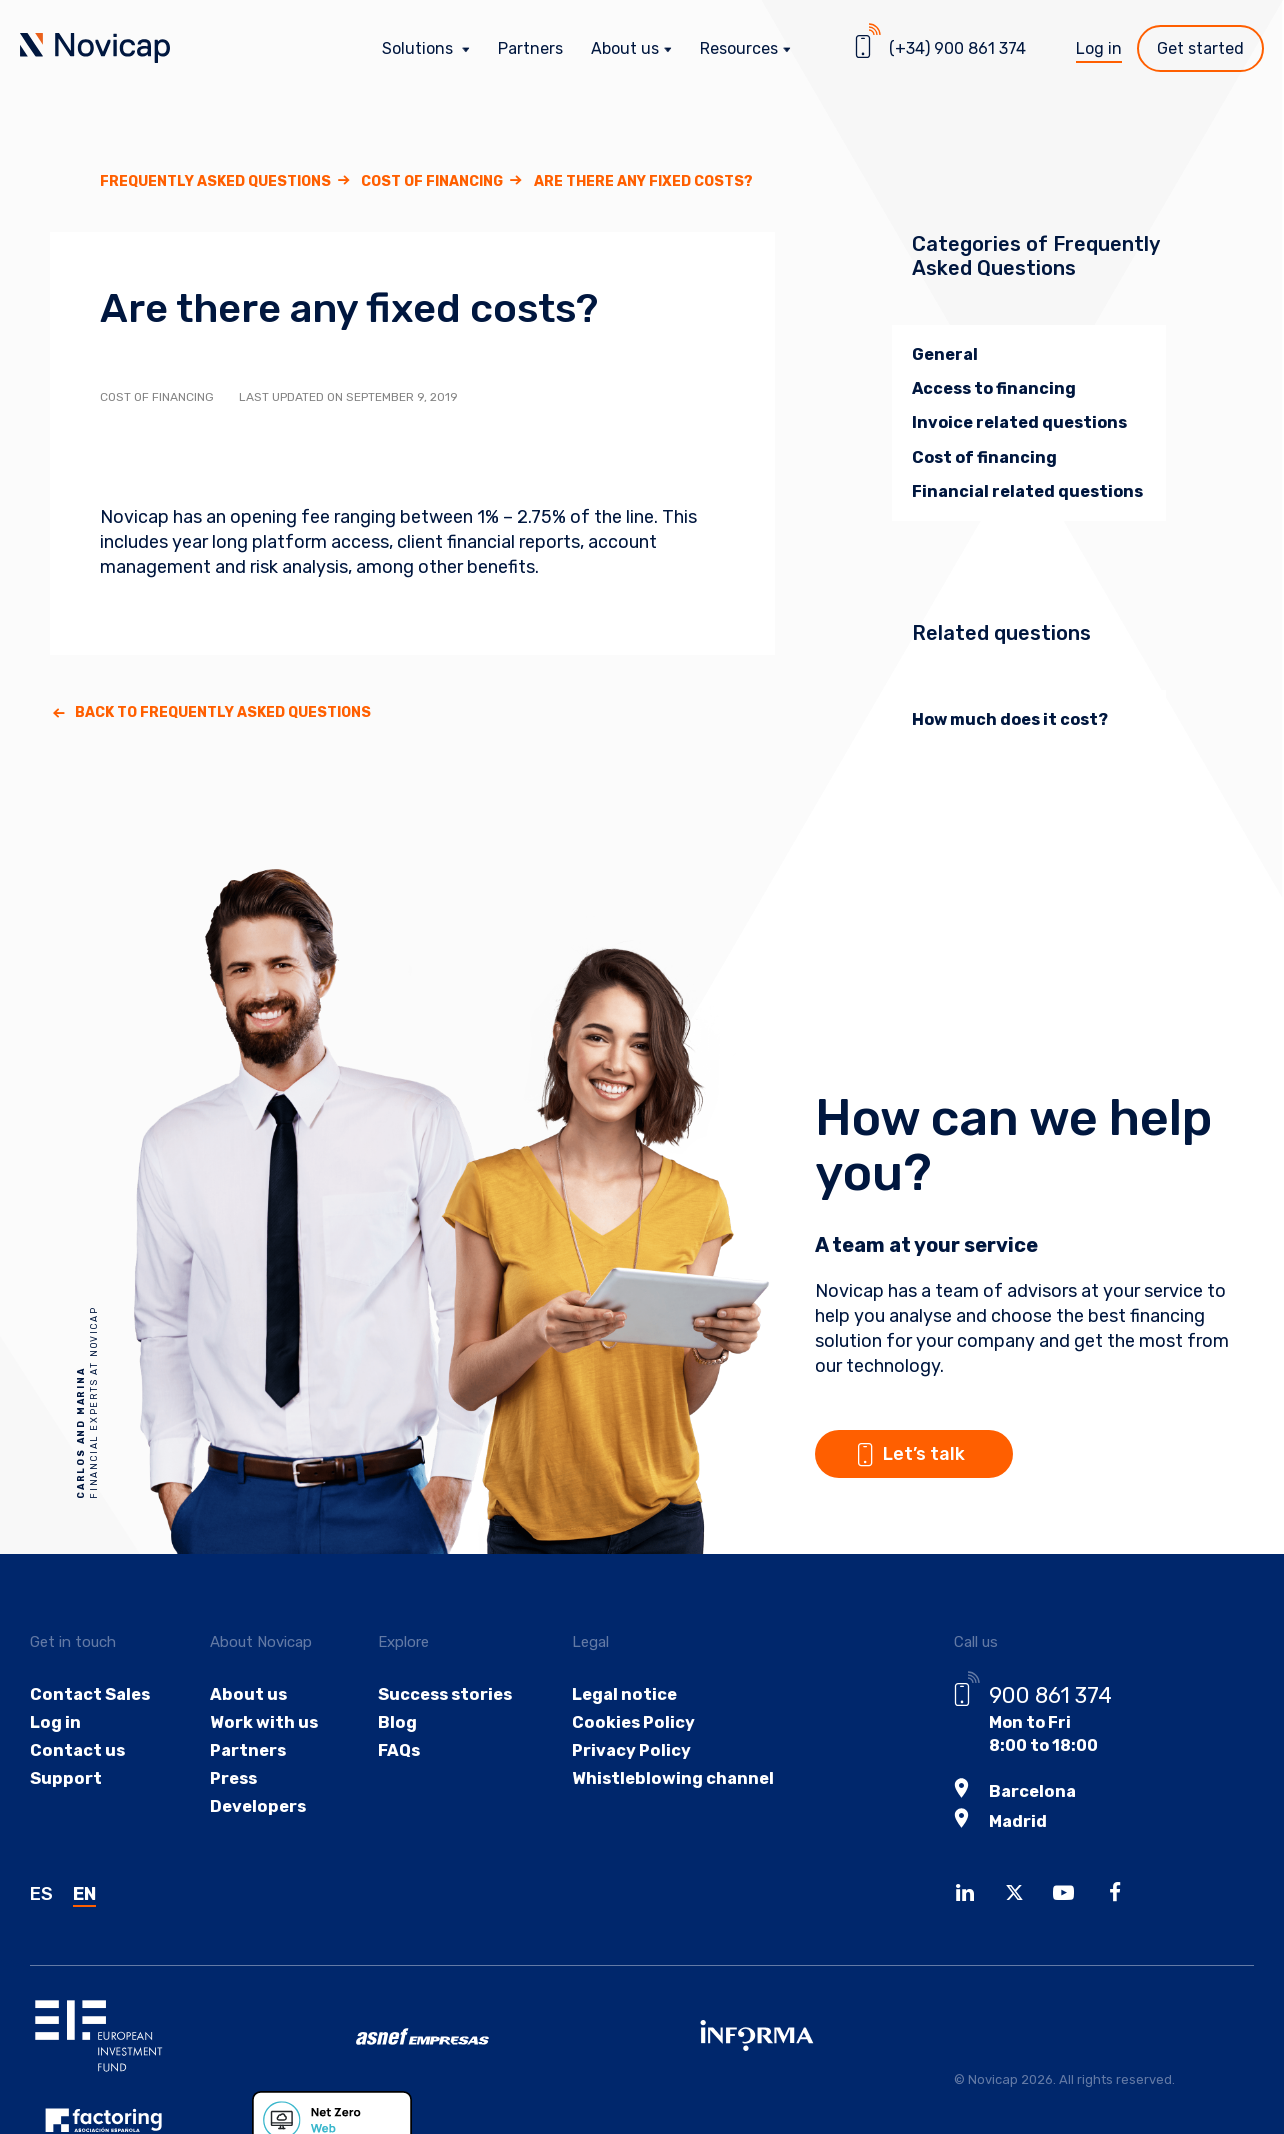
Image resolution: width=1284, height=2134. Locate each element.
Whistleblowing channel (666, 1781)
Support (64, 1781)
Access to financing (994, 388)
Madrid (1018, 1819)
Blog (392, 1723)
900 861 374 (1050, 1695)
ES (41, 1892)
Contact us (77, 1752)
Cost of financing (432, 181)
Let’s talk (936, 1439)
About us (246, 1694)
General (945, 354)
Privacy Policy (626, 1752)
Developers (256, 1810)
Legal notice (619, 1694)
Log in (1099, 48)
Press (232, 1781)
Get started (1200, 48)
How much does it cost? (1010, 719)
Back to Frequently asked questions (223, 713)
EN (84, 1892)
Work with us (261, 1723)
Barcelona (1031, 1790)
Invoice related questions (1019, 422)
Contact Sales (89, 1694)
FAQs (394, 1752)
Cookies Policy (627, 1723)
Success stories (440, 1694)
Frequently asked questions (215, 181)
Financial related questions (1027, 491)
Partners (530, 48)
